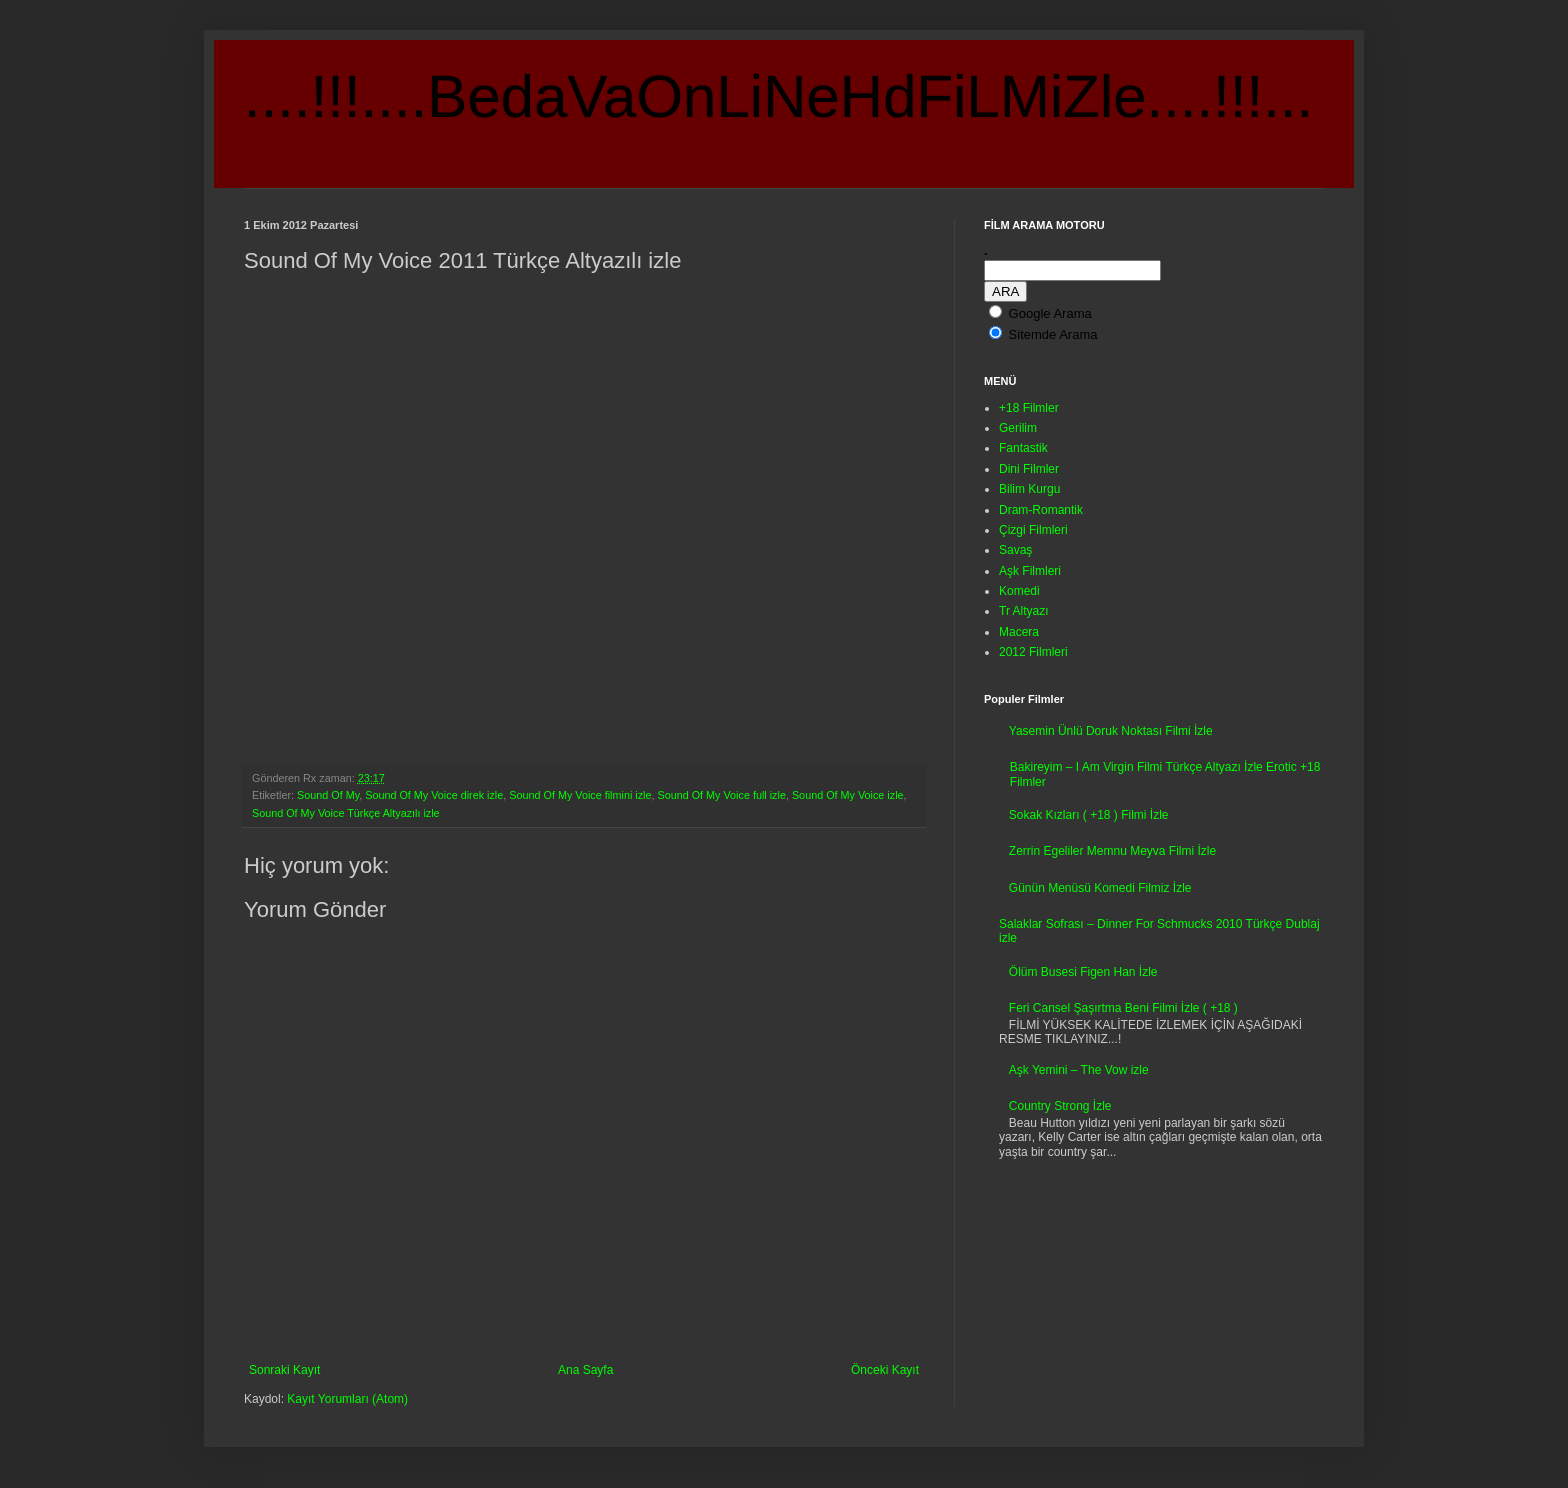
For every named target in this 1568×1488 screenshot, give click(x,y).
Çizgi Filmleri (1033, 530)
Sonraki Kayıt (284, 1370)
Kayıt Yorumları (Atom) (347, 1399)
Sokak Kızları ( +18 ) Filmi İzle (1089, 815)
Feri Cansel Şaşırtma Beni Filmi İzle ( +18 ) (1123, 1008)
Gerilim (1018, 428)
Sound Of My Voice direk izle (434, 795)
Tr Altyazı (1024, 611)
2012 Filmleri (1033, 652)
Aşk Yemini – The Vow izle (1079, 1070)
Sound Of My (328, 795)
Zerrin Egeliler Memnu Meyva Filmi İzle (1112, 851)
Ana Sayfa (585, 1370)
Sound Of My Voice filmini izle (580, 795)
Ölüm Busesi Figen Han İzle (1083, 972)
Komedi (1019, 591)
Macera (1019, 632)
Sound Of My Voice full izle (721, 795)
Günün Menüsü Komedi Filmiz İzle (1100, 888)
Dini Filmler (1029, 469)
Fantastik (1023, 448)
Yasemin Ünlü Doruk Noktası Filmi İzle (1111, 731)
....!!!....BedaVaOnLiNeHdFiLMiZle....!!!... (778, 96)
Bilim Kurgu (1029, 489)
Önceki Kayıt (885, 1370)
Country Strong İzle (1060, 1106)
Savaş (1015, 550)
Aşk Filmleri (1030, 571)
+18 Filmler (1029, 408)
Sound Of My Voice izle (848, 795)
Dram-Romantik (1041, 510)
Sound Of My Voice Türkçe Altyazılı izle (346, 813)
